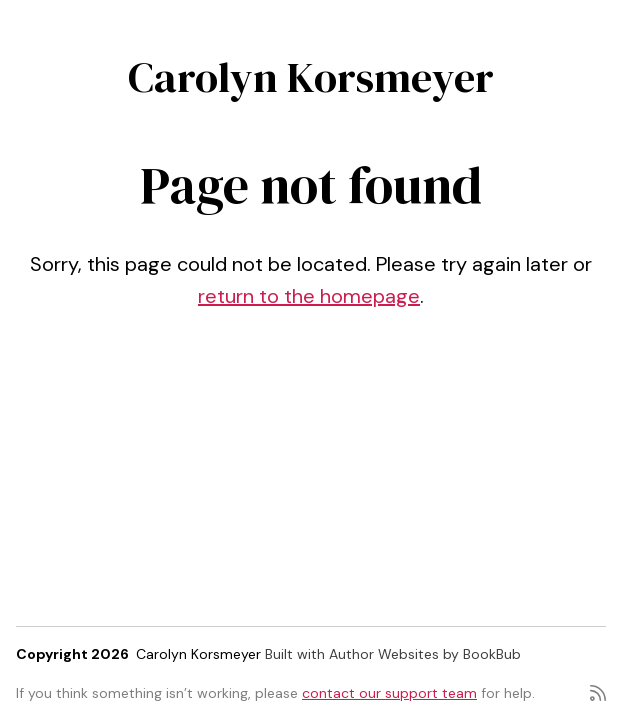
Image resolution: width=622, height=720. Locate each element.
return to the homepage (309, 296)
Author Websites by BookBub (425, 654)
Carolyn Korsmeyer (311, 77)
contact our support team (389, 693)
